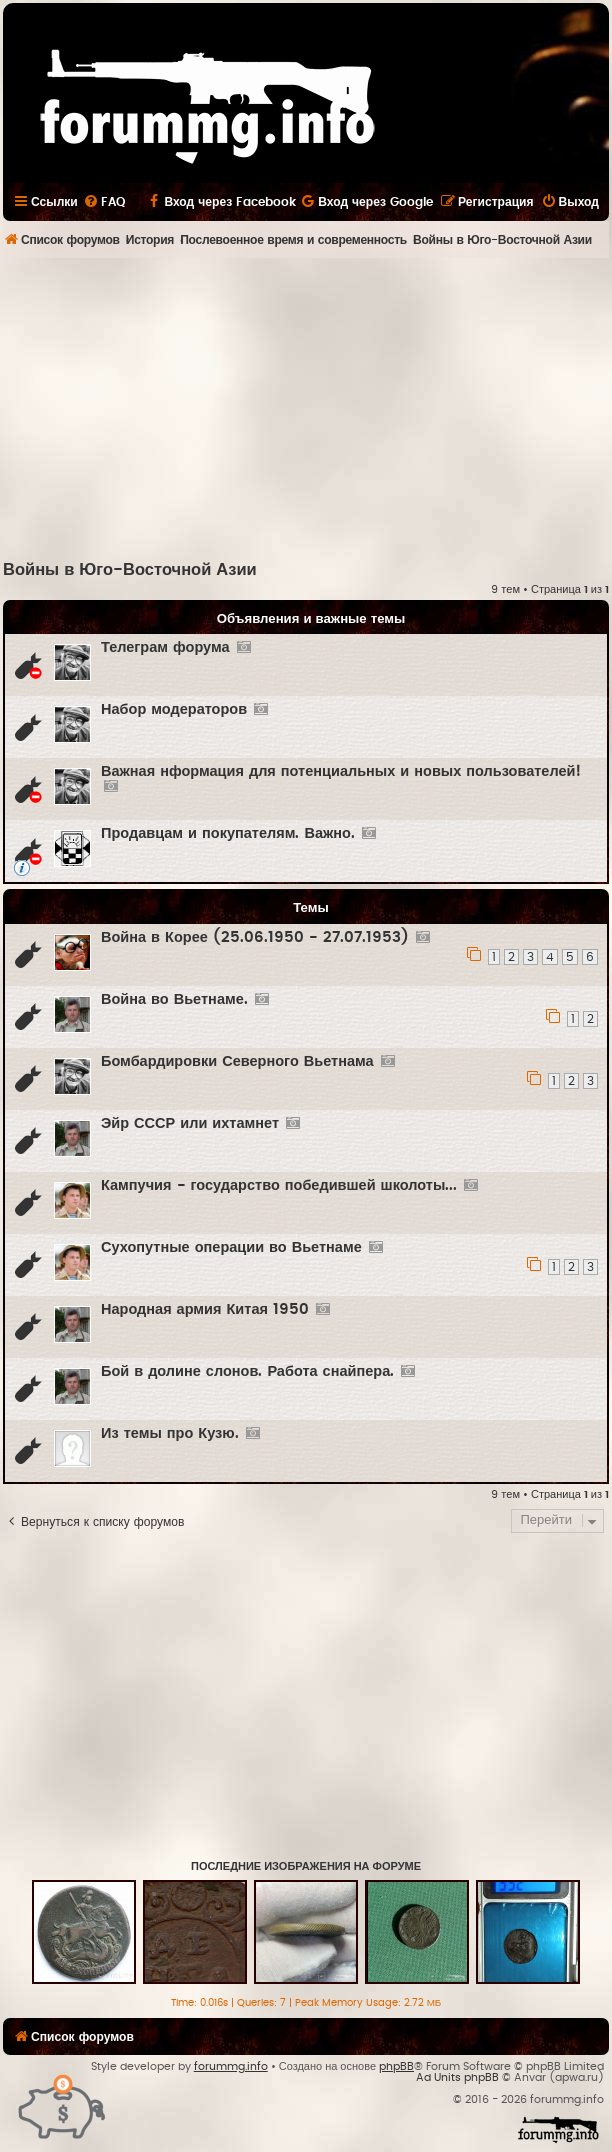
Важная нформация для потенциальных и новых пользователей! (341, 771)
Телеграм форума (165, 647)
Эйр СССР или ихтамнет (190, 1123)
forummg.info (231, 2066)
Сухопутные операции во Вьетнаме (231, 1247)
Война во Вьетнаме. (174, 999)
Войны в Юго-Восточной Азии (130, 570)
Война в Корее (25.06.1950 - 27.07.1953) (255, 937)
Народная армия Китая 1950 (205, 1309)
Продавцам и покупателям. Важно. (228, 833)
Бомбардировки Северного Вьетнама (237, 1061)
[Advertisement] (307, 408)
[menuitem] (104, 202)
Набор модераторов (174, 709)
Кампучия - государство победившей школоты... (279, 1185)
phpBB (396, 2066)
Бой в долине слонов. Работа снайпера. (247, 1371)
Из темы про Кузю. (170, 1433)
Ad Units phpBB (457, 2077)
